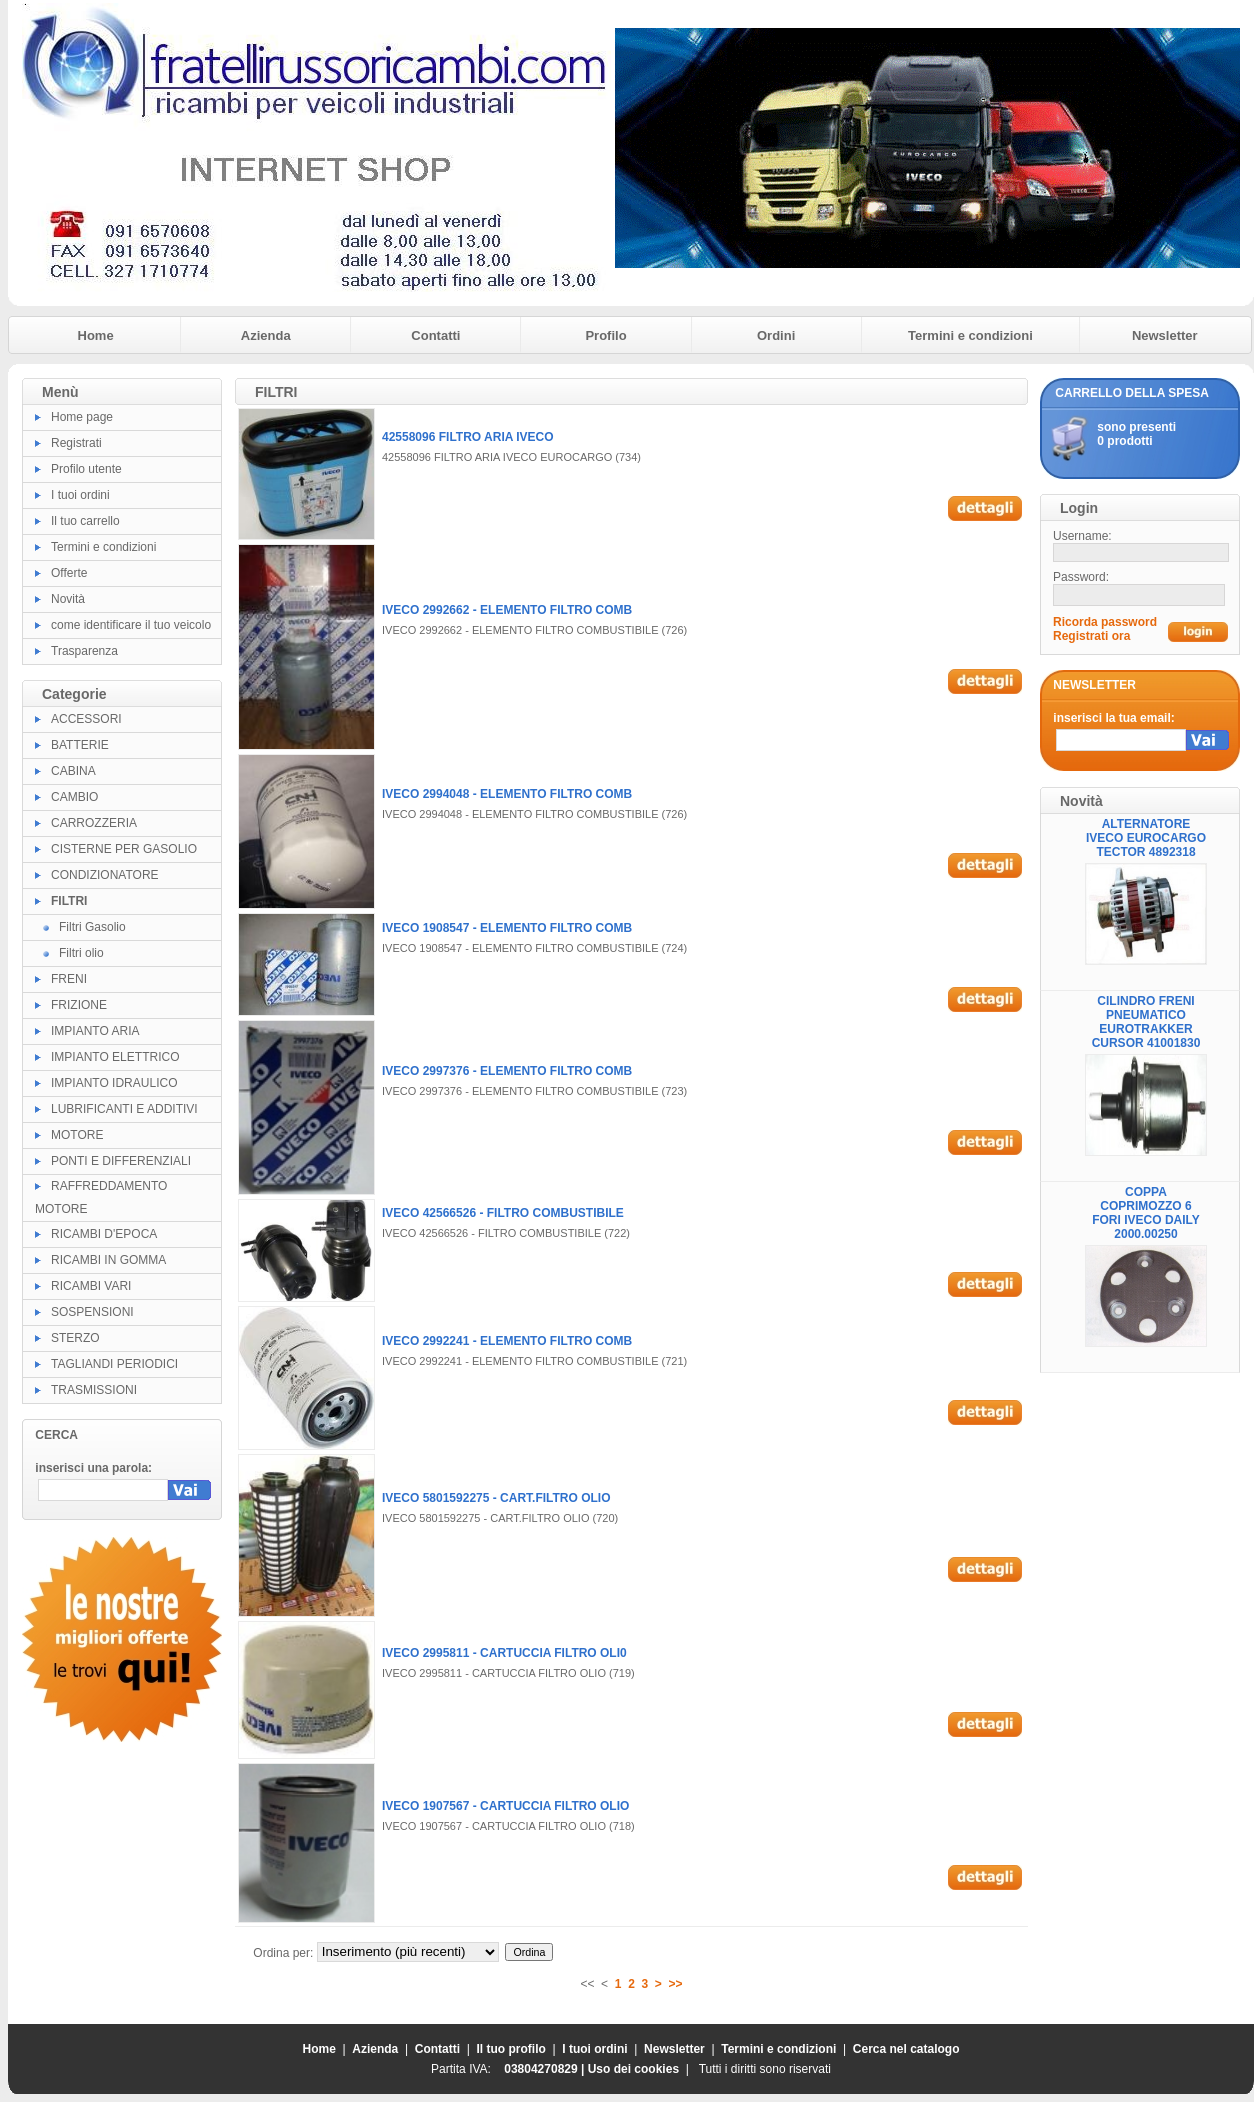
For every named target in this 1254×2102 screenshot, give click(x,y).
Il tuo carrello (85, 521)
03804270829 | (545, 2069)
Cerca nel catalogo (906, 2049)
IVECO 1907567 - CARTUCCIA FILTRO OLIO (505, 1806)
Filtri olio (81, 953)
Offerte (69, 573)
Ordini (776, 335)
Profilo (605, 335)
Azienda (266, 335)
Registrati (76, 443)
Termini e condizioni (970, 335)
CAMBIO (74, 797)
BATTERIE (80, 745)
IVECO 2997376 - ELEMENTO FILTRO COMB (507, 1071)
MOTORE (77, 1135)
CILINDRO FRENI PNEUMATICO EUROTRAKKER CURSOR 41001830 (1146, 1022)
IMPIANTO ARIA (95, 1031)
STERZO (75, 1338)
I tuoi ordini (80, 495)
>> (676, 1984)
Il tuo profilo (511, 2049)
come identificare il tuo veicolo (131, 625)
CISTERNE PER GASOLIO (124, 849)
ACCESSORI (86, 719)
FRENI (69, 979)
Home (96, 335)
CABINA (73, 771)
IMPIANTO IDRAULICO (114, 1083)
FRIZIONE (79, 1005)
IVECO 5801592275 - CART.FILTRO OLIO (496, 1498)
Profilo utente (86, 469)
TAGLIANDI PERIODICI (114, 1364)
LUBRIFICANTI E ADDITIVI (124, 1109)
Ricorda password (1105, 622)
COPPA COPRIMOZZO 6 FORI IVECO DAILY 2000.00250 (1146, 1213)
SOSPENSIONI (92, 1312)
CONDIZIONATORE (105, 875)
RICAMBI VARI (91, 1286)
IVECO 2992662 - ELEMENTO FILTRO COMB (507, 610)
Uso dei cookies (633, 2069)
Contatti (435, 335)
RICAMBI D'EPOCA (104, 1234)
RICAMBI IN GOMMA (108, 1260)
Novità (68, 599)
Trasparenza (84, 651)
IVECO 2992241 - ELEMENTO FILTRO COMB (507, 1341)
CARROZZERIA (94, 823)
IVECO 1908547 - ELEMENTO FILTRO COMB (507, 928)
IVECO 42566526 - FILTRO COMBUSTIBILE (503, 1213)
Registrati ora (1091, 636)
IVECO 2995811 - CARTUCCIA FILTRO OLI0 (504, 1653)
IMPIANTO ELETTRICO (115, 1057)
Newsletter (1165, 335)
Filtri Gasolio (92, 927)
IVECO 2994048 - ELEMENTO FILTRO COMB (507, 794)
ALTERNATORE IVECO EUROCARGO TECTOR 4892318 (1146, 838)
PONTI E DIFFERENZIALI (121, 1161)
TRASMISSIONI (94, 1390)
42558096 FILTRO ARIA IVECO (468, 437)
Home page (82, 417)
